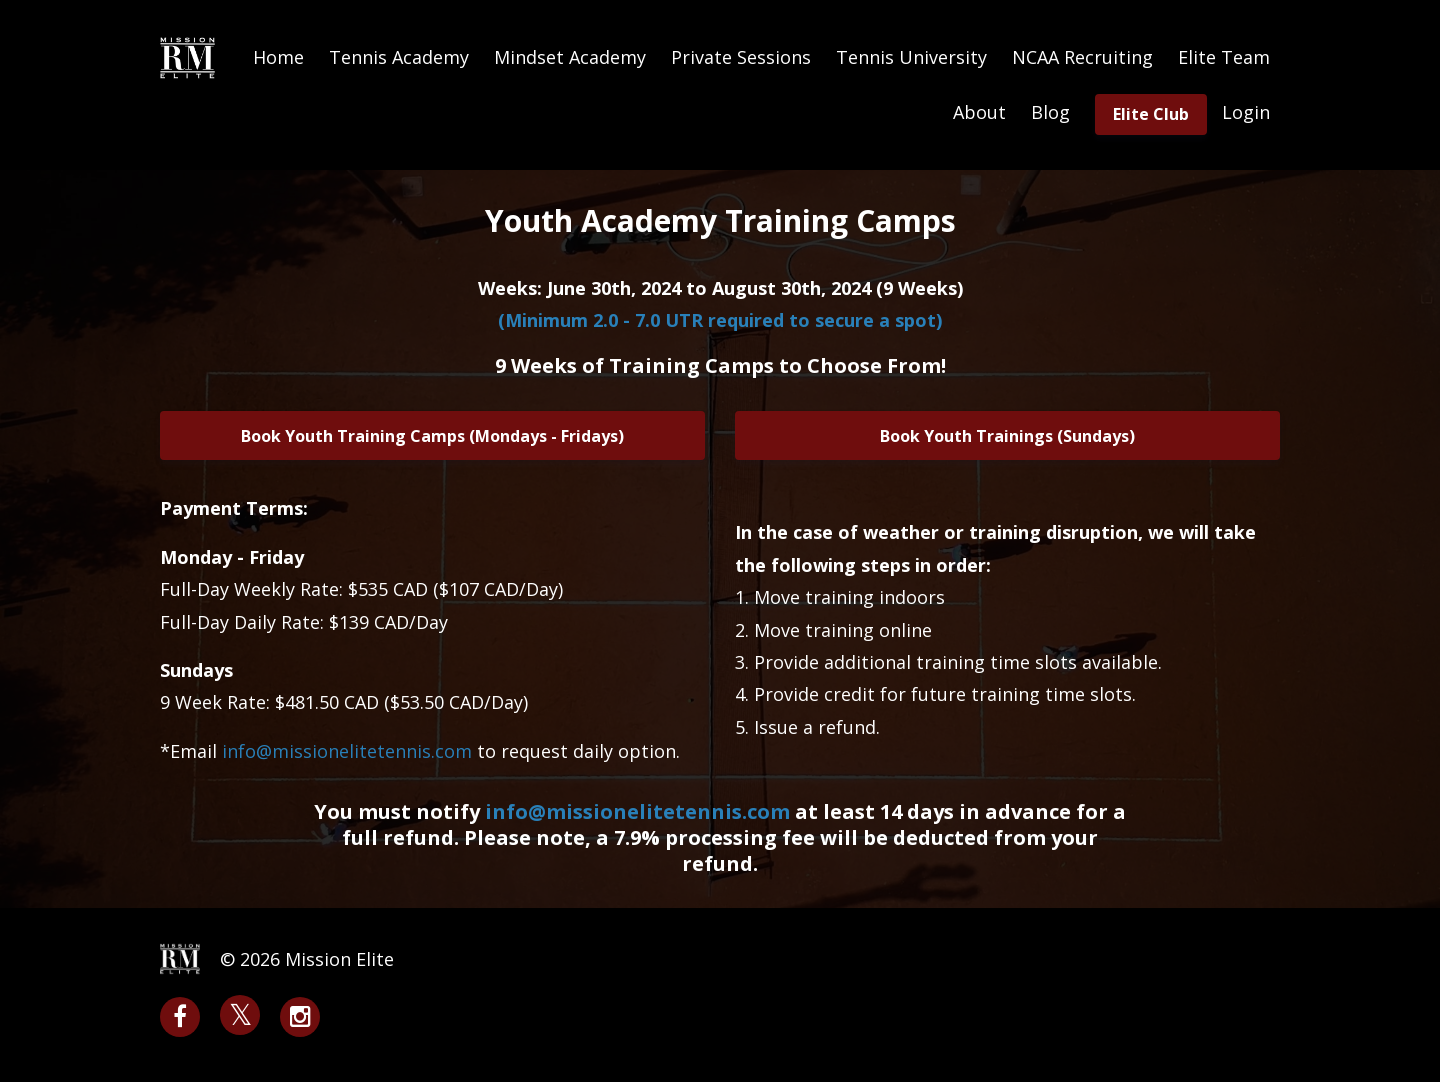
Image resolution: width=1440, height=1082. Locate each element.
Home (278, 57)
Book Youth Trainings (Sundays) (1007, 436)
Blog (1050, 112)
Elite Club (1151, 114)
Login (1246, 112)
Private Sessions (741, 57)
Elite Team (1224, 57)
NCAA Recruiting (1082, 57)
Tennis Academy (399, 57)
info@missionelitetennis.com (637, 811)
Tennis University (911, 57)
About (979, 112)
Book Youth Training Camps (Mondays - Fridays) (432, 436)
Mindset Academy (570, 57)
